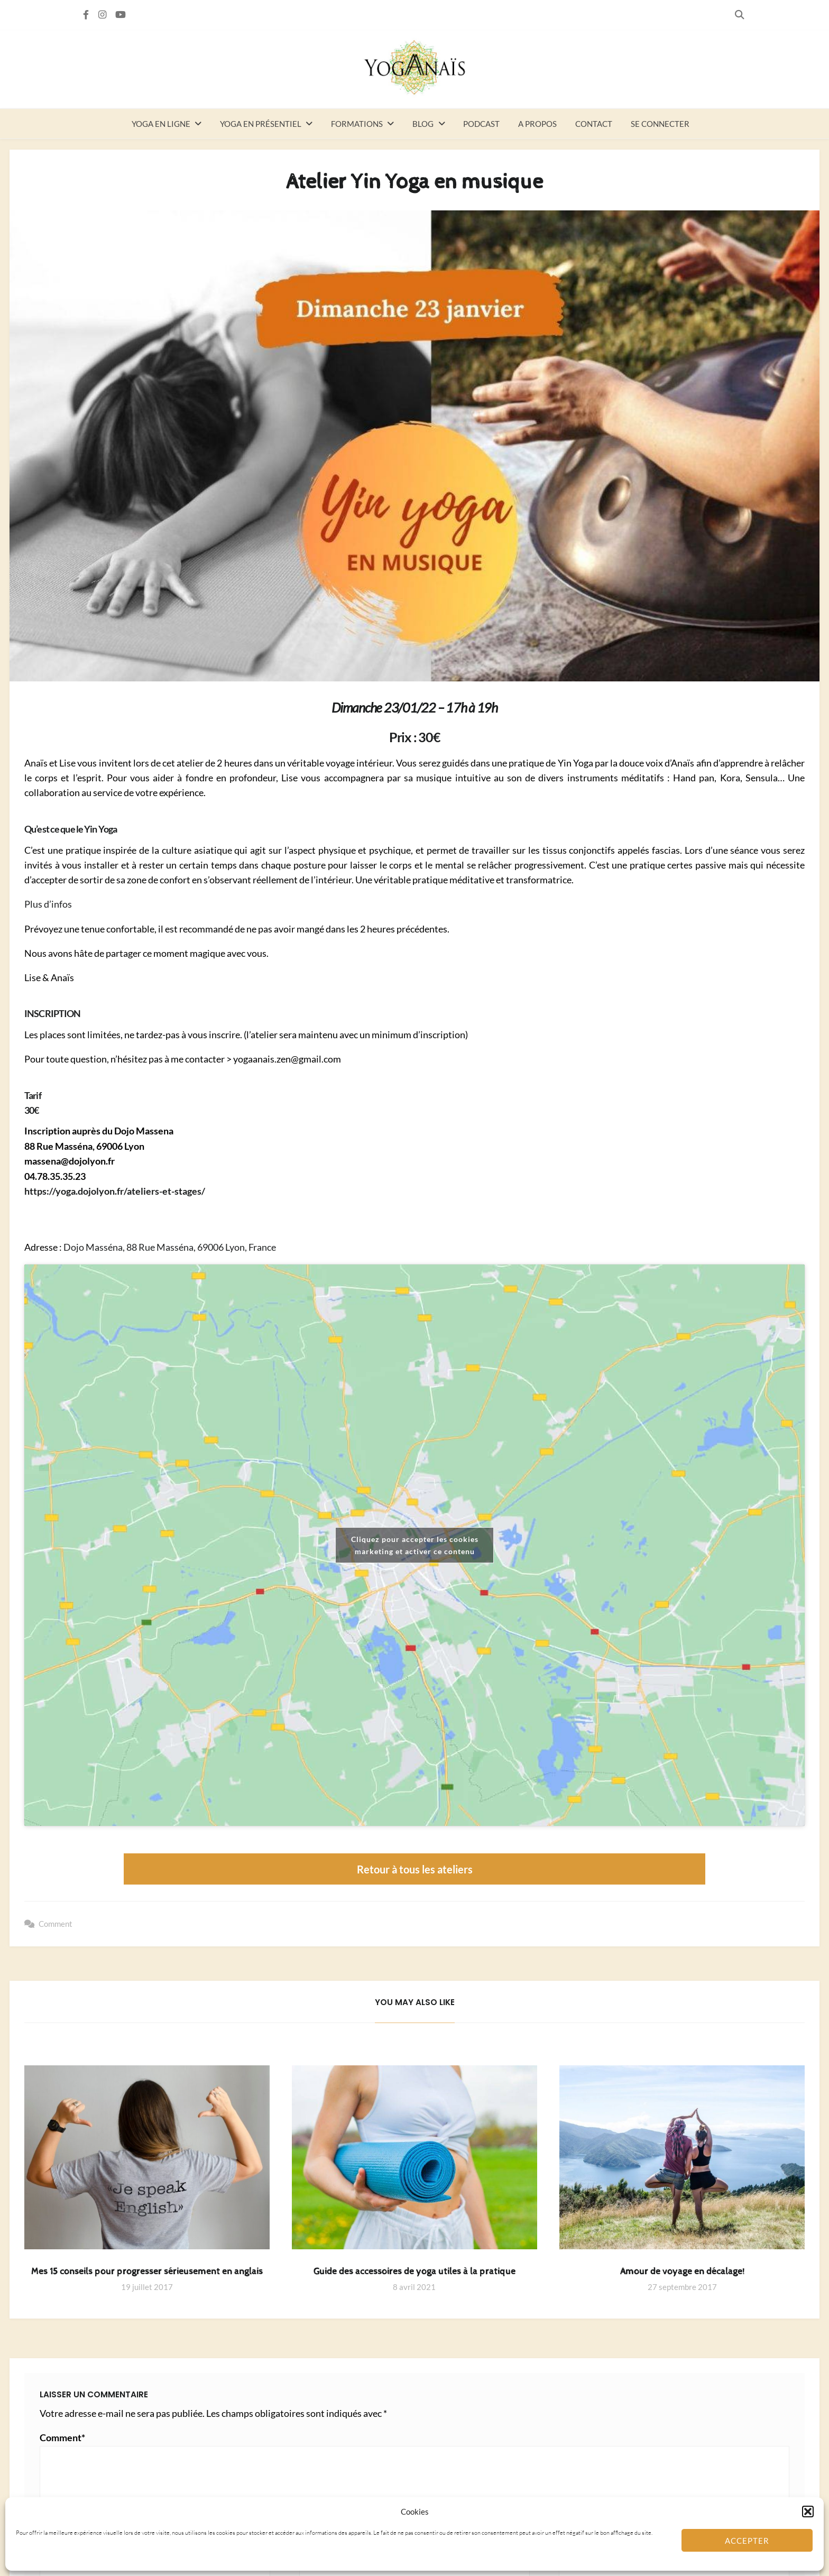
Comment (55, 1923)
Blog (423, 123)
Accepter (747, 2540)
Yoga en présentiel (260, 123)
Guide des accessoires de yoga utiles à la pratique (414, 2271)
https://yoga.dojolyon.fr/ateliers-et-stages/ (114, 1191)
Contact (593, 123)
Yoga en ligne (161, 123)
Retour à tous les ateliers (415, 1869)
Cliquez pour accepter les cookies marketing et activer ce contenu (414, 1545)
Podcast (481, 123)
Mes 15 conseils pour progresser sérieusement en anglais (147, 2271)
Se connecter (660, 123)
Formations (357, 123)
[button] (808, 2511)
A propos (537, 123)
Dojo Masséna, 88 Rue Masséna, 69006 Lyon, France (169, 1247)
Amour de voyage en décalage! (682, 2271)
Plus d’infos (48, 904)
